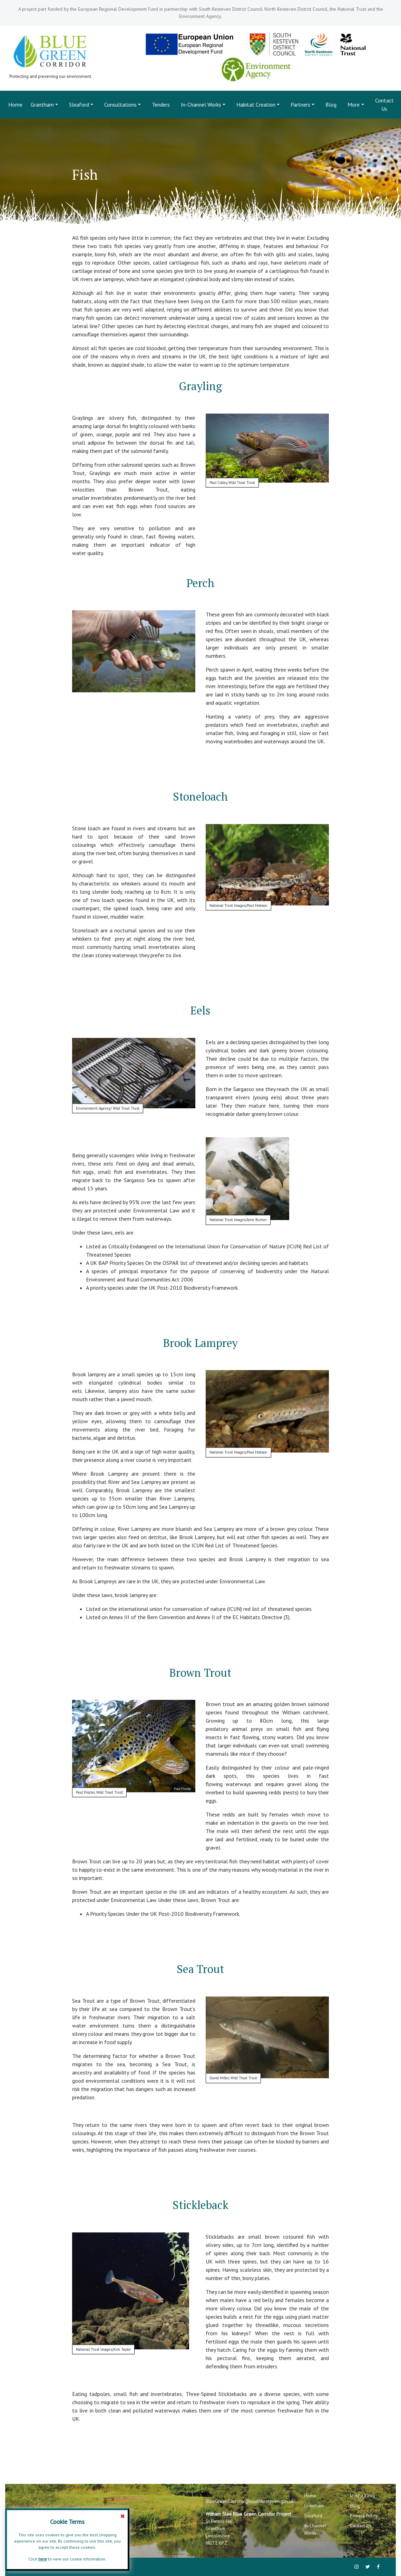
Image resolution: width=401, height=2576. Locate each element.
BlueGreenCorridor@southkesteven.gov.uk (250, 2501)
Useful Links (362, 2496)
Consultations (120, 104)
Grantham (42, 104)
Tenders (161, 104)
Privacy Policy (364, 2516)
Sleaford (79, 104)
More (354, 104)
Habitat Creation (255, 104)
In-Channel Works (201, 104)
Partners (300, 104)
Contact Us (384, 104)
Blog (330, 104)
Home (16, 104)
